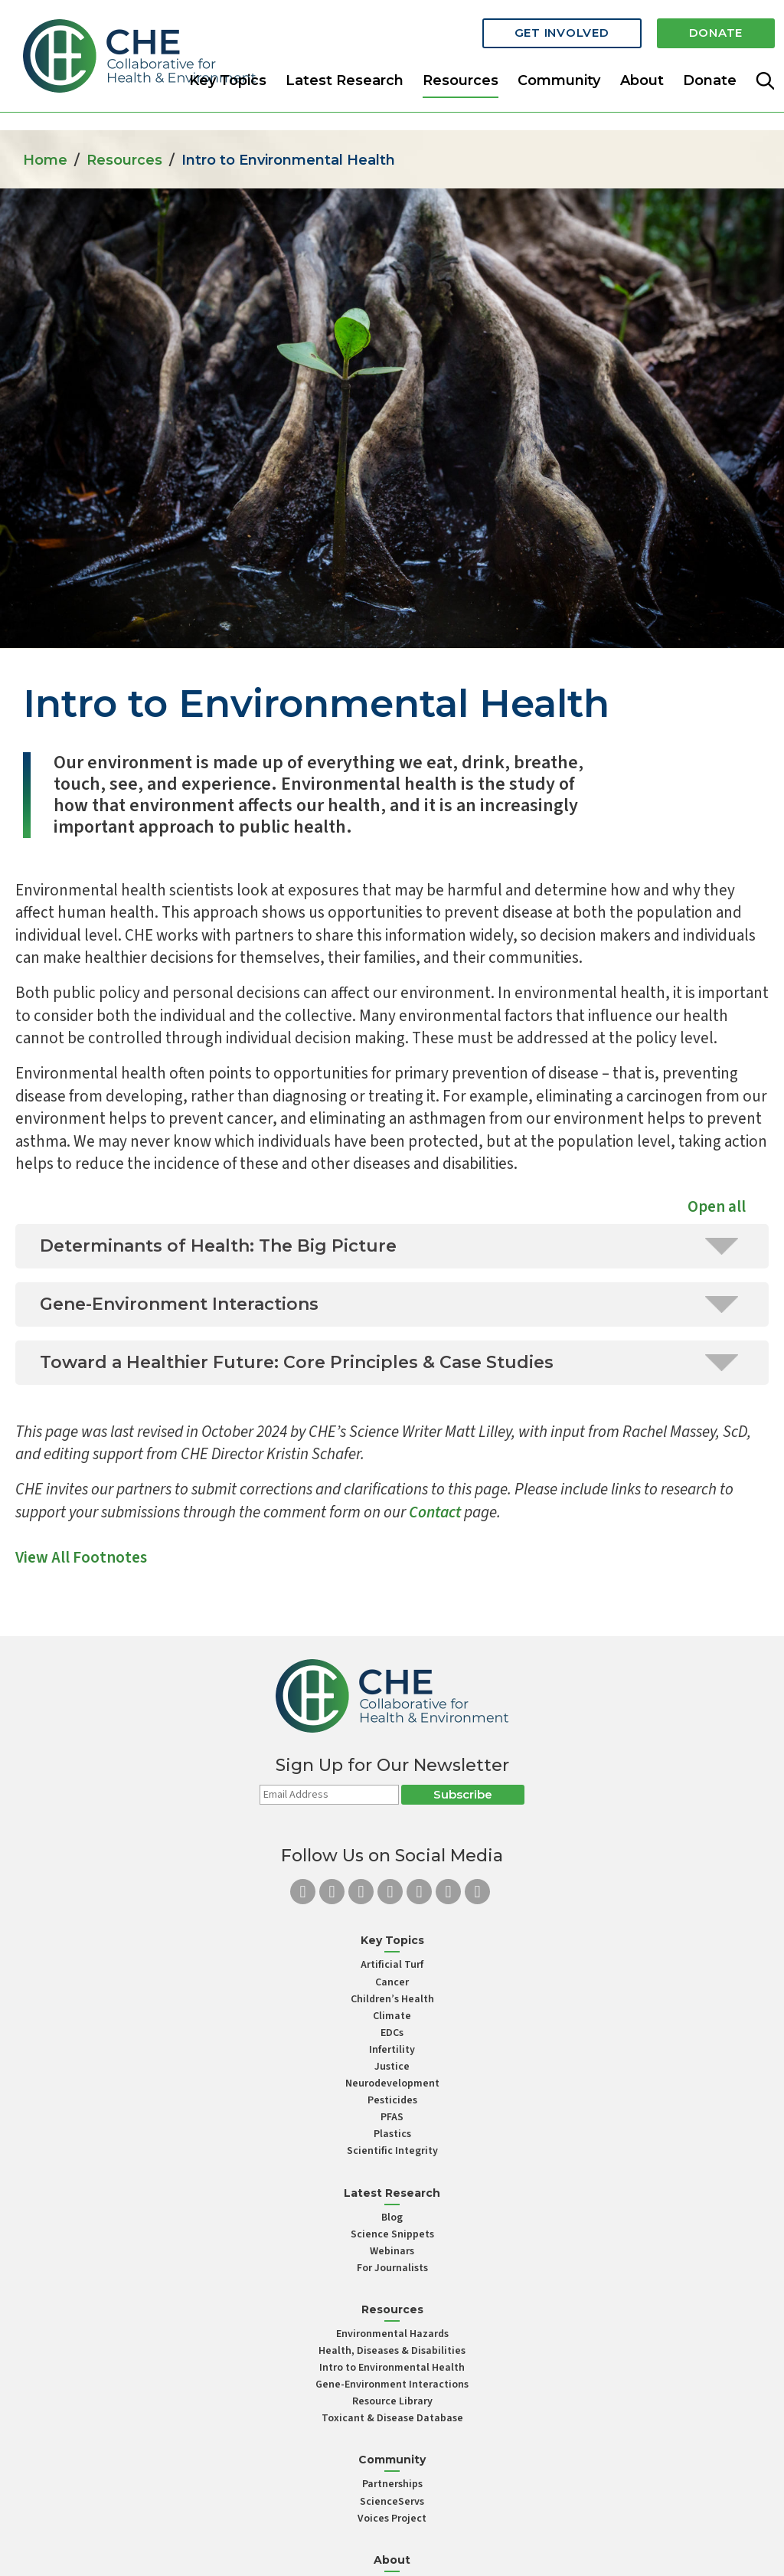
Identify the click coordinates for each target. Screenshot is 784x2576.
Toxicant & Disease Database (392, 2418)
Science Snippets (392, 2234)
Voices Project (392, 2518)
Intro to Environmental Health (392, 2367)
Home (45, 160)
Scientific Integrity (392, 2151)
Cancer (392, 1982)
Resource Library (392, 2401)
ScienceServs (392, 2501)
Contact (435, 1512)
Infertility (392, 2049)
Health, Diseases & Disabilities (392, 2350)
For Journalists (392, 2268)
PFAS (392, 2117)
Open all (717, 1206)
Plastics (392, 2134)
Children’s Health (392, 1999)
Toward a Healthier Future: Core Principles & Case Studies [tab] (389, 1362)
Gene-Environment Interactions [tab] (389, 1304)
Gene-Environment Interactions (392, 2384)
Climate (392, 2016)
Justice (392, 2066)
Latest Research (344, 79)
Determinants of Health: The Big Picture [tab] (389, 1246)
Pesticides (392, 2100)
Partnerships (392, 2484)
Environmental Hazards (392, 2334)
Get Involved (561, 32)
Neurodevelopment (392, 2083)
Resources (124, 160)
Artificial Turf (392, 1964)
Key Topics (227, 79)
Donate (716, 32)
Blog (392, 2217)
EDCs (392, 2033)
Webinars (392, 2251)
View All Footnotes (81, 1557)
